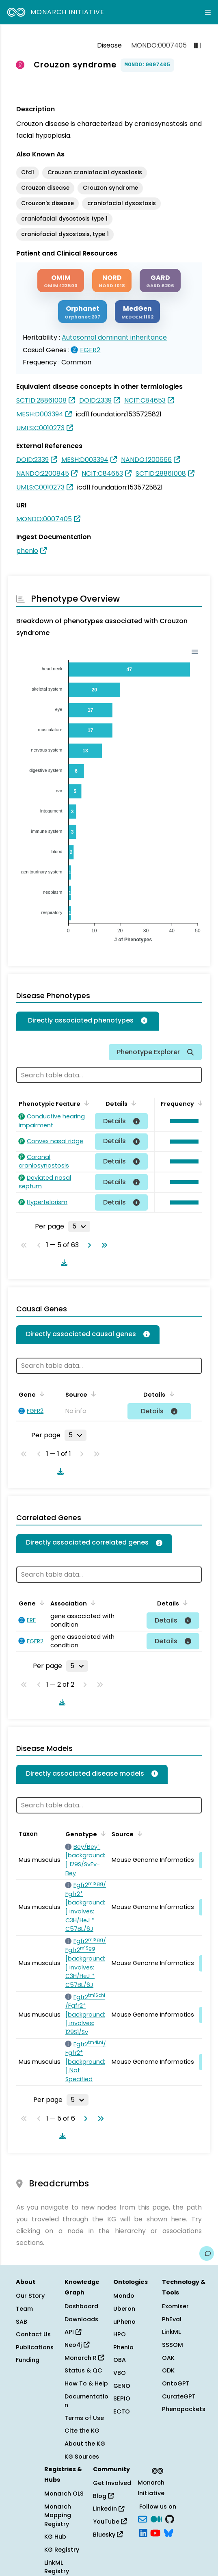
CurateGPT (179, 2396)
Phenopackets (183, 2409)
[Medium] (156, 2518)
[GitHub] (169, 2518)
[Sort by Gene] (40, 1394)
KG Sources (82, 2457)
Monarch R (84, 2358)
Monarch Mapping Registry (57, 2515)
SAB (21, 2322)
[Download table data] (62, 1262)
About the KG (85, 2444)
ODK (168, 2370)
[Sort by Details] (132, 1103)
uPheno (124, 2322)
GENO (121, 2386)
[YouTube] (155, 2532)
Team (24, 2309)
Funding (27, 2360)
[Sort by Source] (92, 1394)
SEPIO (121, 2398)
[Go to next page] (88, 1245)
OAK (168, 2358)
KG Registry (61, 2550)
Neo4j (77, 2345)
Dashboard (81, 2306)
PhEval (171, 2319)
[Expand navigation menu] (208, 12)
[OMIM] (60, 280)
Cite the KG (82, 2431)
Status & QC (83, 2370)
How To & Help (86, 2383)
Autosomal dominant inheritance (114, 337)
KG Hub (55, 2537)
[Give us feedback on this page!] (206, 2253)
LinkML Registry (56, 2567)
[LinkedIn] (143, 2532)
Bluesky (108, 2535)
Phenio (123, 2347)
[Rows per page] (79, 1226)
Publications (35, 2347)
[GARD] (160, 280)
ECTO (121, 2411)
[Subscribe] (142, 2518)
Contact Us (33, 2334)
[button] (182, 1121)
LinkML (171, 2332)
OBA (119, 2360)
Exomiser (175, 2306)
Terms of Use (84, 2418)
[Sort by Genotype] (102, 1833)
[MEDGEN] (137, 311)
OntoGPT (176, 2383)
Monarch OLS (64, 2493)
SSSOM (172, 2345)
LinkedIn (108, 2509)
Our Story (30, 2296)
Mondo (123, 2296)
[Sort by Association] (92, 1603)
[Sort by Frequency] (199, 1103)
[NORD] (112, 280)
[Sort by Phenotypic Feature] (85, 1103)
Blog (103, 2496)
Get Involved (112, 2483)
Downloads (81, 2319)
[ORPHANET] (82, 311)
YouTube (110, 2522)
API (73, 2332)
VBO (119, 2373)
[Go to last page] (103, 1245)
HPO (119, 2334)
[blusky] (168, 2532)
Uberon (124, 2309)
